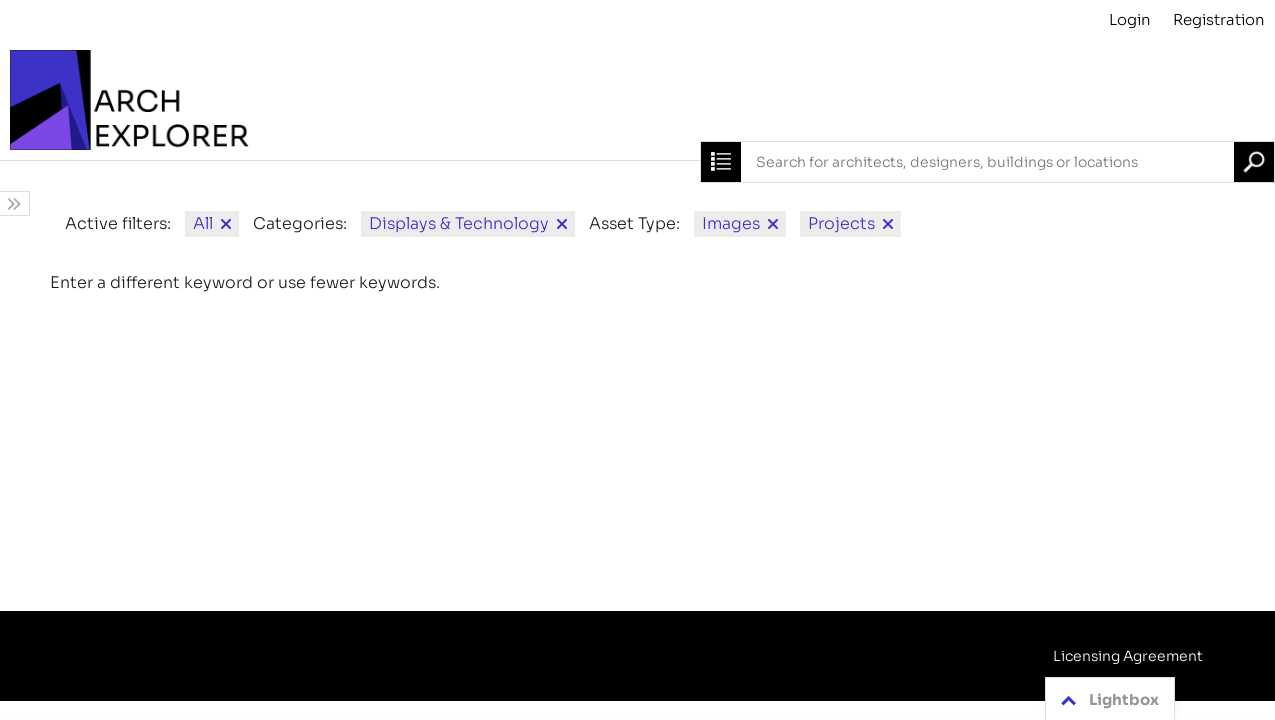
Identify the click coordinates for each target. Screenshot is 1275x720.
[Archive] (637, 100)
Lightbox (1106, 700)
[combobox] (987, 162)
